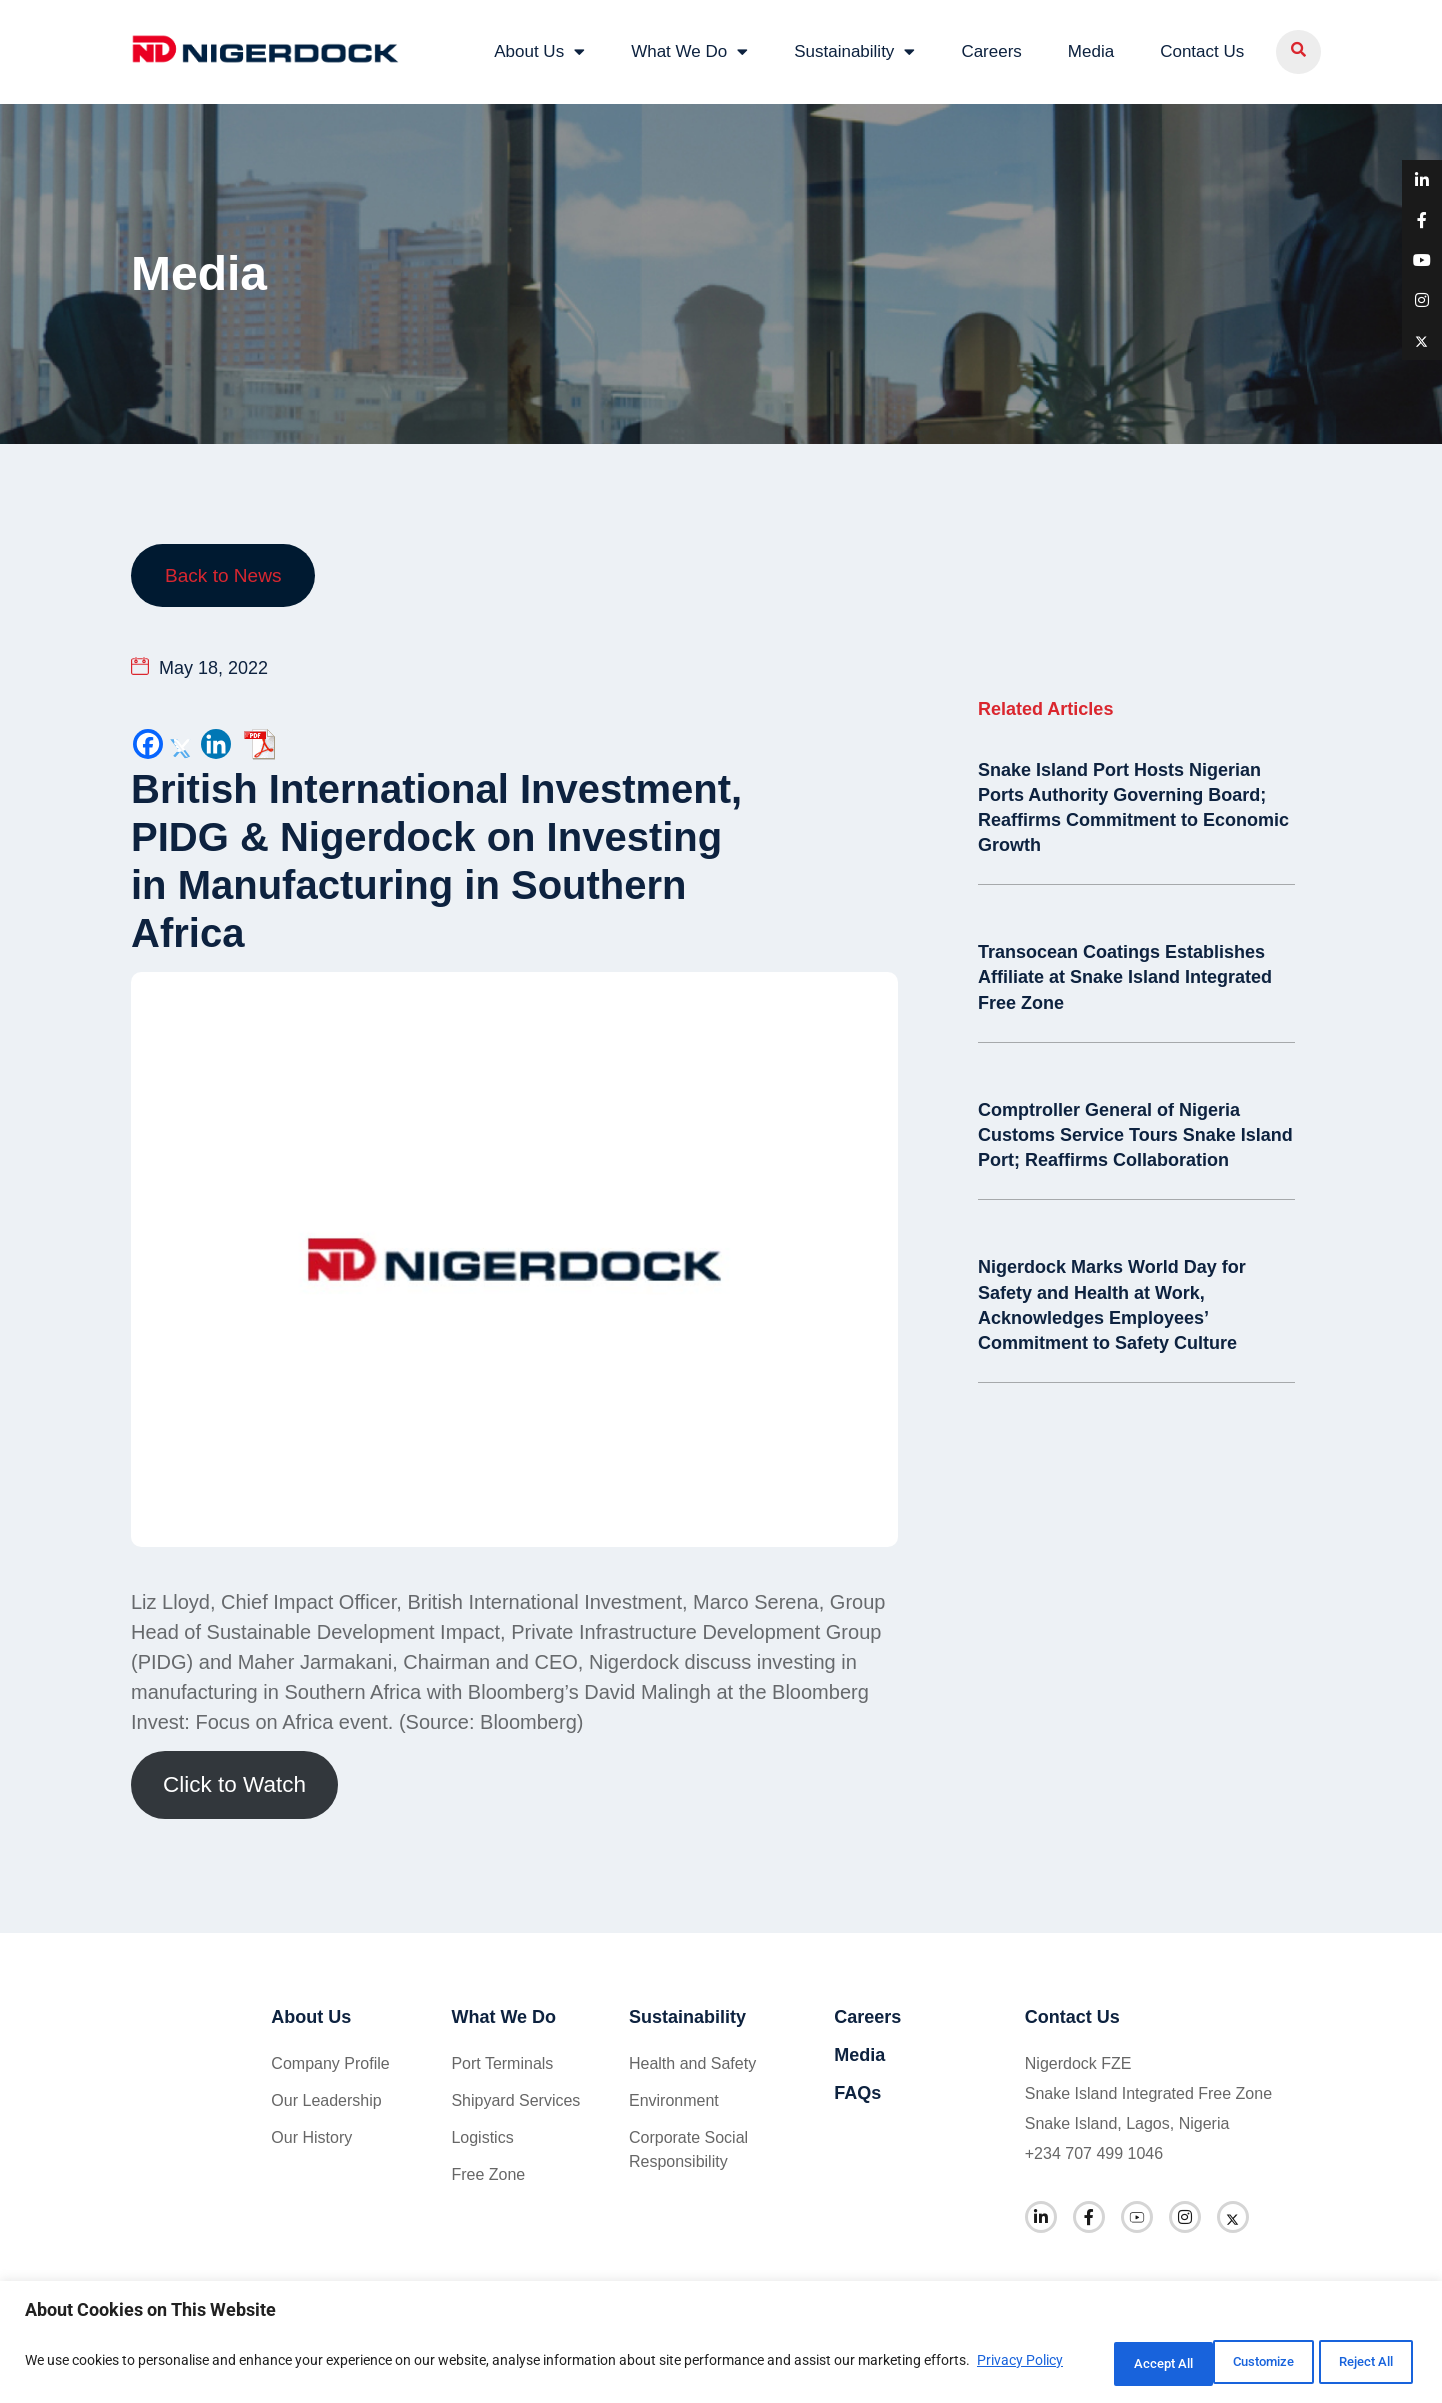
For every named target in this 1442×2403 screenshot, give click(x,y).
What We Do (689, 50)
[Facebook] (148, 742)
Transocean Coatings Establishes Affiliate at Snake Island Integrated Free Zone (1125, 974)
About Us (539, 50)
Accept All (1356, 2362)
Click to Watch (234, 1782)
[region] (721, 2343)
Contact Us (1202, 49)
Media (1091, 49)
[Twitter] (182, 742)
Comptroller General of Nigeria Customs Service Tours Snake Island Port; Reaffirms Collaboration (1135, 1131)
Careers (991, 49)
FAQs (857, 2091)
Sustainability (854, 50)
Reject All (1227, 2362)
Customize (1097, 2362)
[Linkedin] (216, 742)
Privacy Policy (72, 2374)
